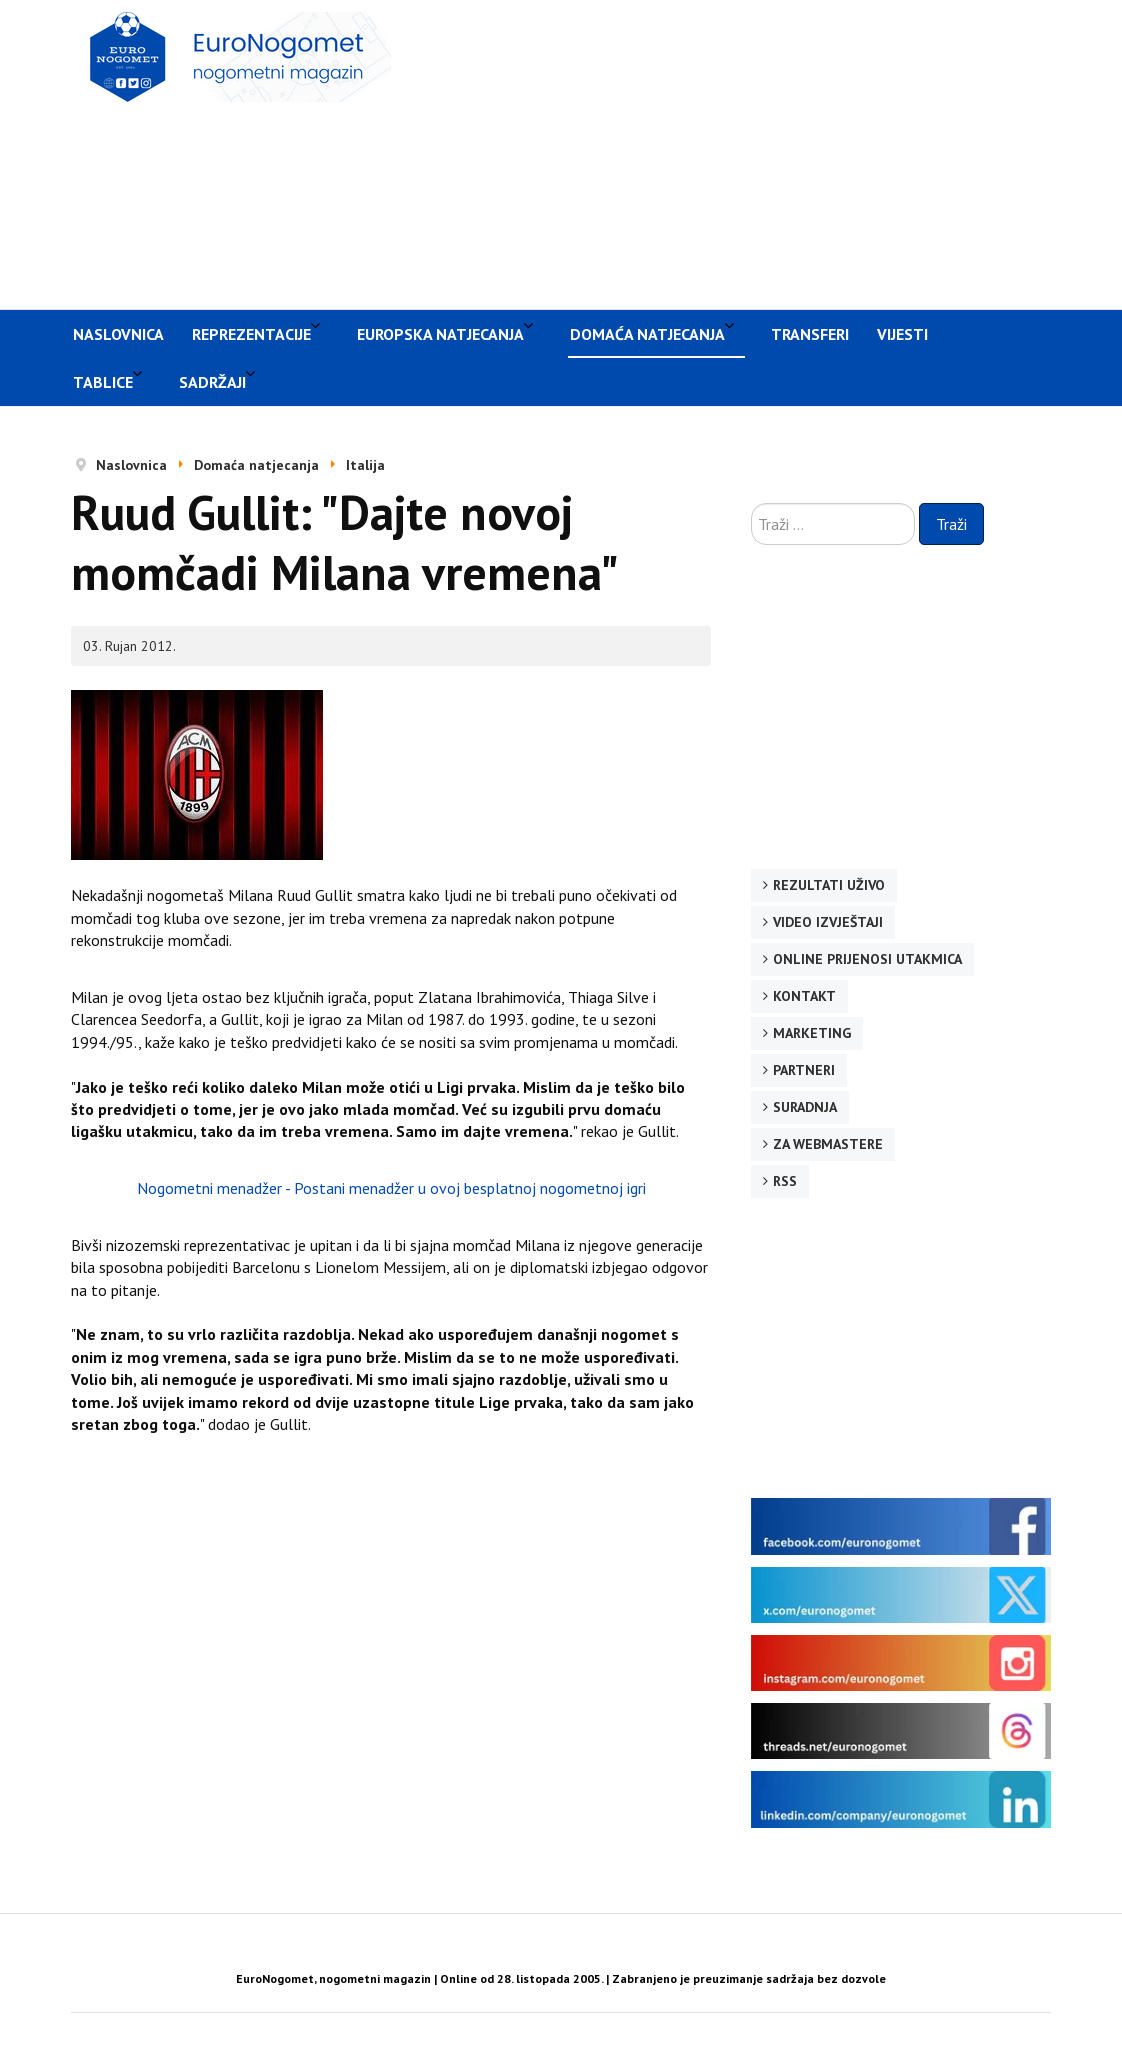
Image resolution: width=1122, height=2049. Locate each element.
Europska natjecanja (440, 334)
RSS (785, 1181)
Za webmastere (828, 1144)
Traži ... (751, 503)
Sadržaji (212, 382)
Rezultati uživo (829, 885)
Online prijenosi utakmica (867, 959)
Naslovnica (118, 334)
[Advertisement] (766, 152)
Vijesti (902, 334)
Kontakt (804, 996)
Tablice (103, 382)
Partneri (804, 1070)
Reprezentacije (251, 334)
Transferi (810, 334)
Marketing (812, 1033)
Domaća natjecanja (647, 334)
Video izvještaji (828, 922)
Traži (951, 524)
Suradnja (805, 1107)
